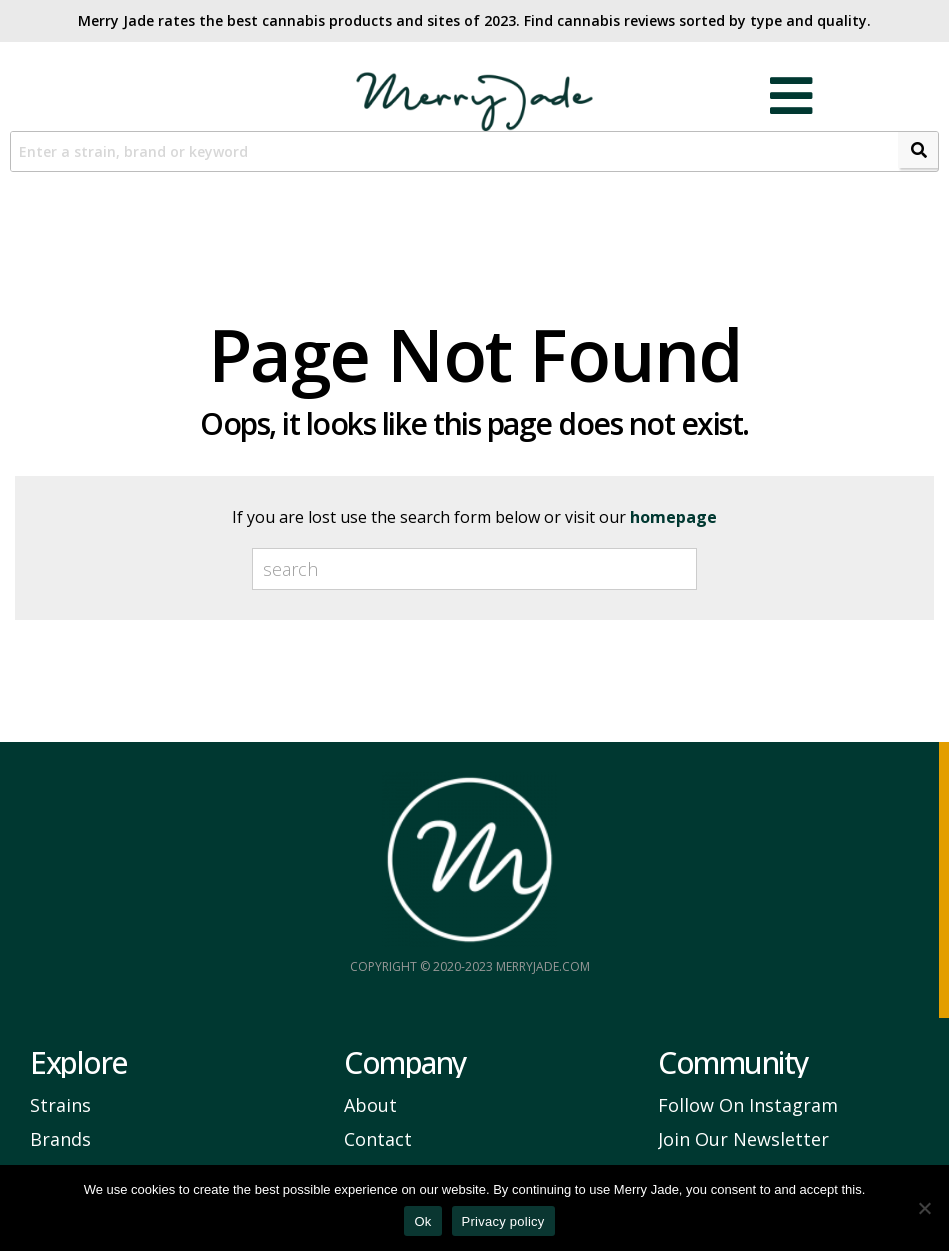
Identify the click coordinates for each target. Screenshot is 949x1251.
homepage (673, 518)
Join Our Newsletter (743, 1140)
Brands (60, 1140)
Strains (60, 1106)
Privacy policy (503, 1221)
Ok (422, 1221)
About (370, 1106)
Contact (378, 1140)
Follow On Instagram (748, 1106)
